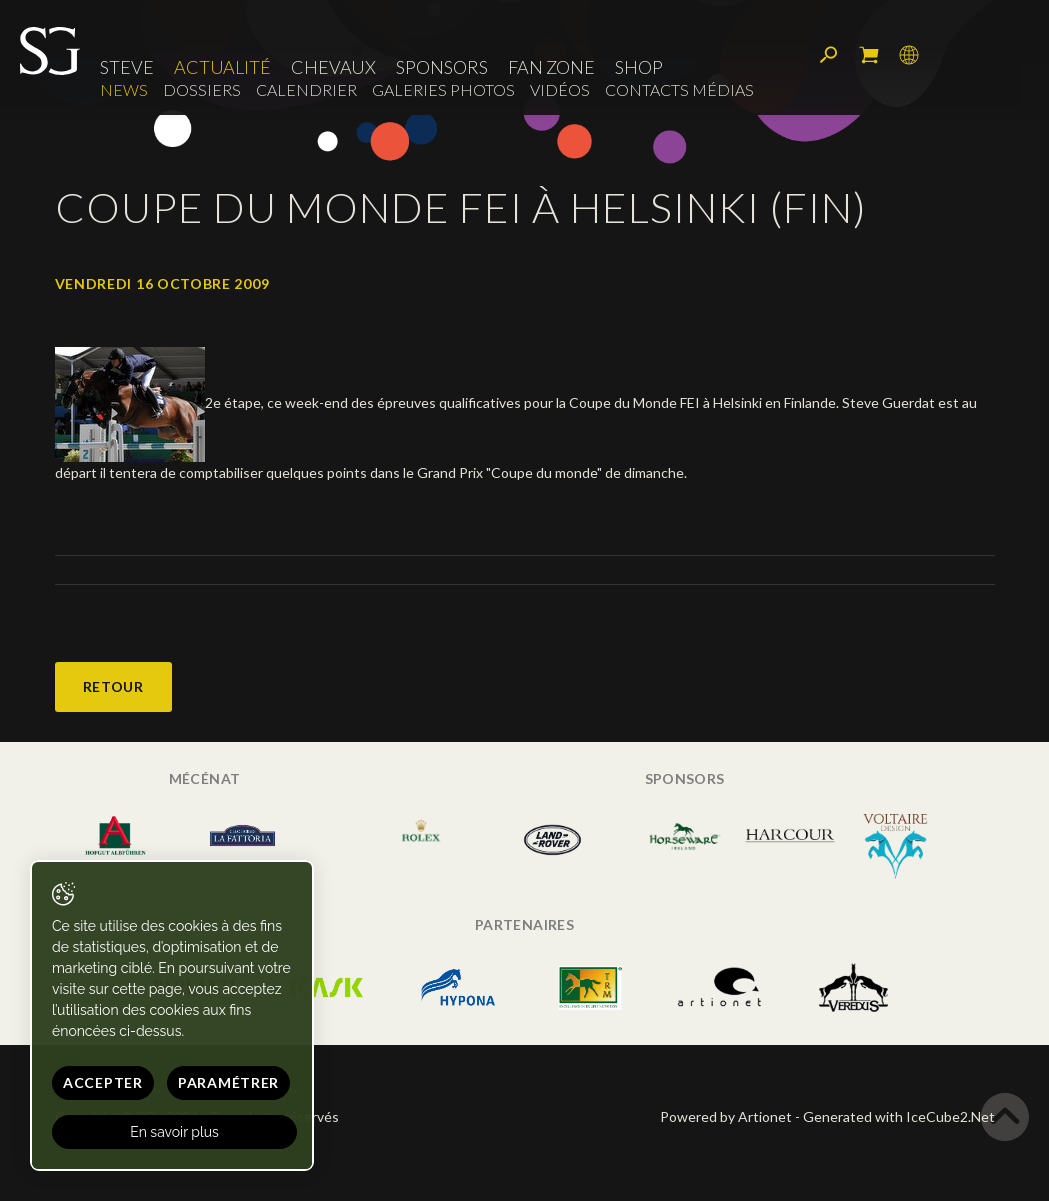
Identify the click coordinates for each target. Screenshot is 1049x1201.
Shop (639, 67)
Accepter (103, 1082)
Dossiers (202, 89)
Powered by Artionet (726, 1116)
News (124, 89)
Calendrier (306, 89)
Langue (909, 55)
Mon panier (869, 55)
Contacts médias (679, 89)
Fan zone (551, 67)
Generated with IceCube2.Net (899, 1116)
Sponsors (442, 67)
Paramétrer (228, 1082)
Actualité (222, 67)
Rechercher (829, 55)
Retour (113, 686)
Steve (127, 67)
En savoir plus (174, 1132)
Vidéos (560, 89)
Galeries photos (443, 89)
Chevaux (333, 67)
